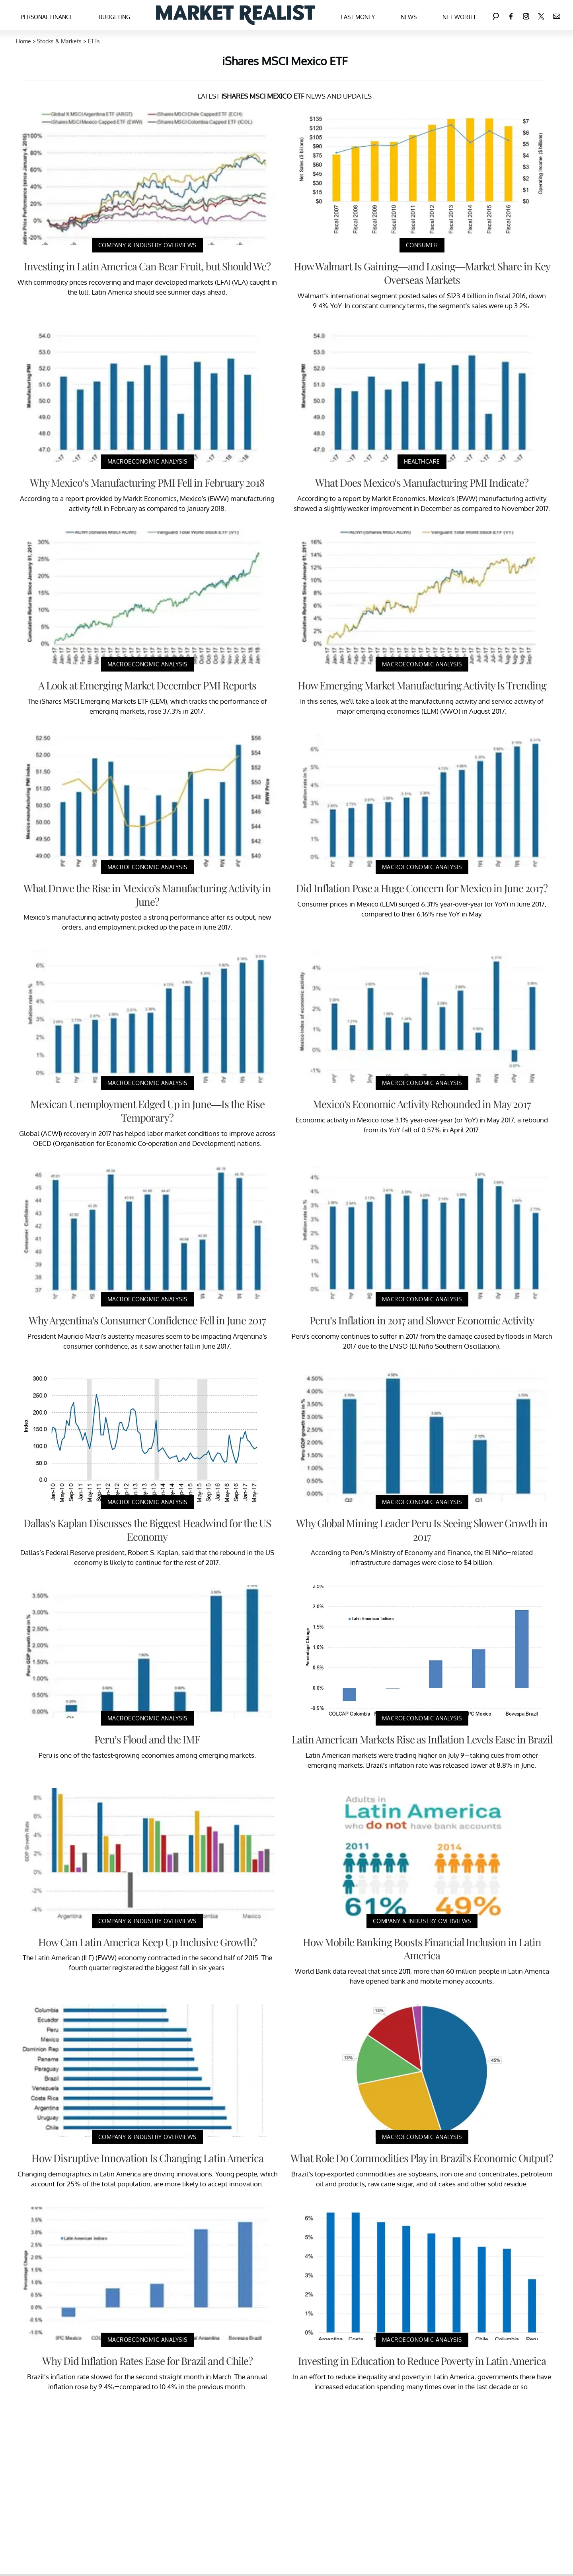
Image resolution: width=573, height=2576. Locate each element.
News (409, 17)
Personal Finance (47, 17)
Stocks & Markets (59, 41)
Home (23, 41)
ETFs (94, 41)
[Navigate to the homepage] (235, 15)
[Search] (495, 15)
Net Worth (458, 17)
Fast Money (358, 17)
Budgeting (114, 17)
